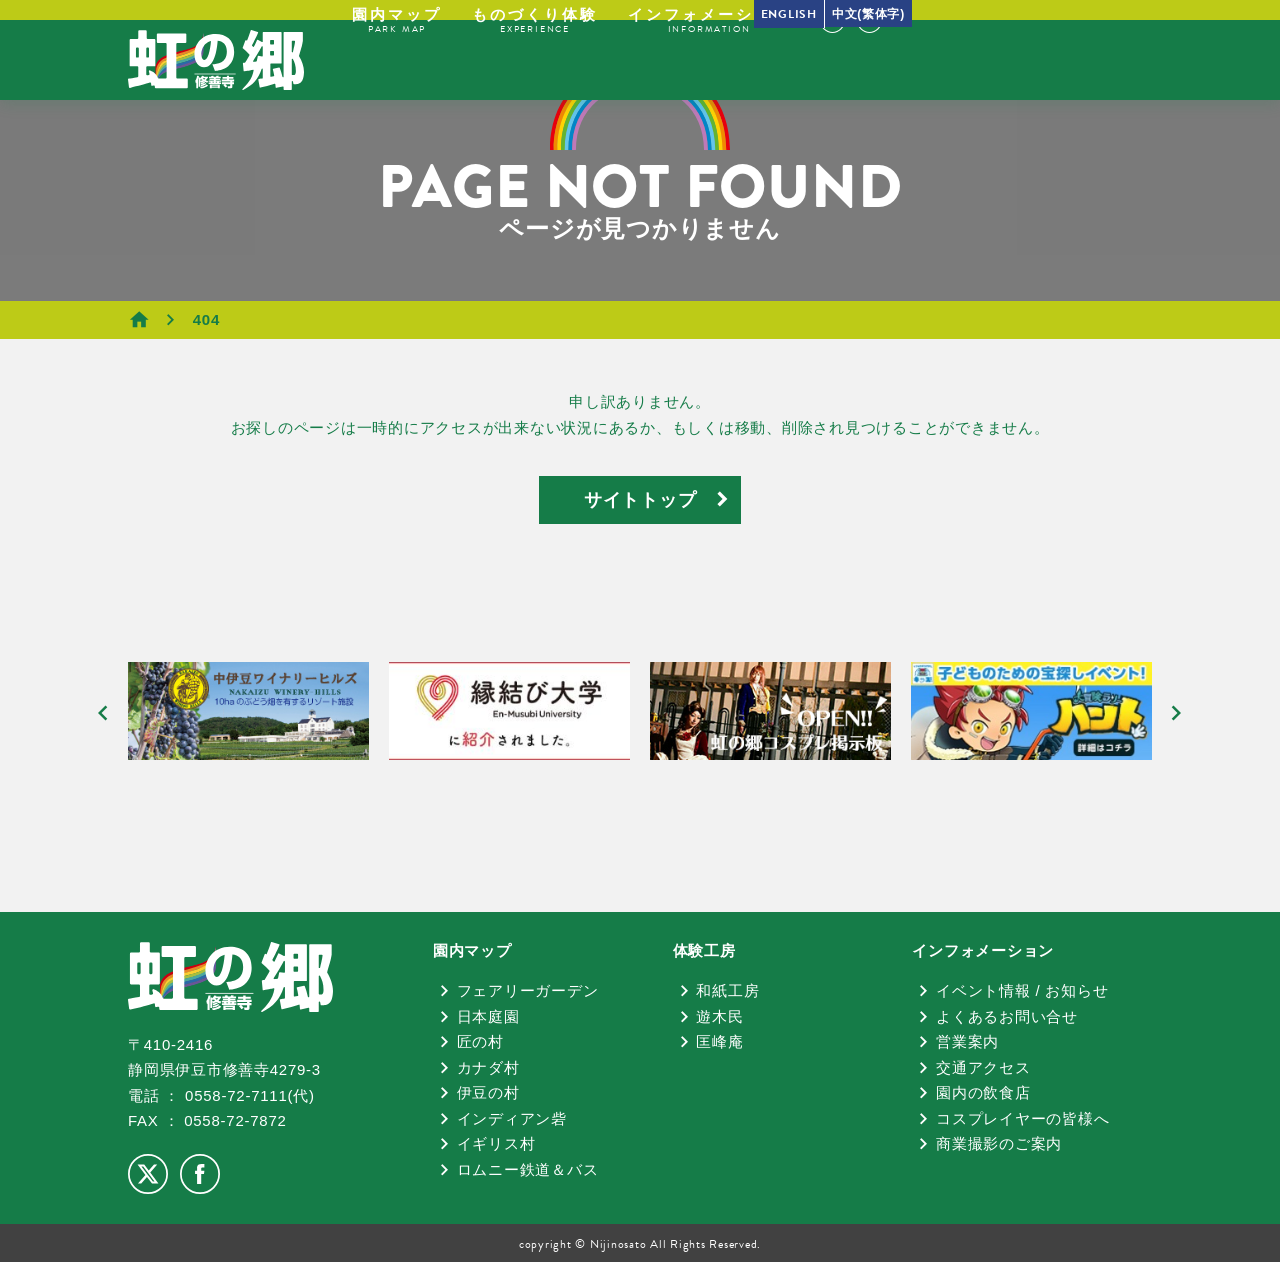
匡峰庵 (719, 1041)
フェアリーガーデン (528, 990)
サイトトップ (640, 500)
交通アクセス (983, 1067)
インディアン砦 (512, 1118)
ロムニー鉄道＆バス (528, 1169)
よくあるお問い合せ (1007, 1016)
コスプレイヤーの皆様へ (1022, 1118)
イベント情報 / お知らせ (1022, 990)
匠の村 (480, 1041)
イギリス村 (496, 1143)
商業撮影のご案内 (999, 1143)
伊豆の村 (488, 1092)
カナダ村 (488, 1067)
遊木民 (719, 1016)
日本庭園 (488, 1016)
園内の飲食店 (983, 1092)
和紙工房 (727, 990)
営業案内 (967, 1041)
